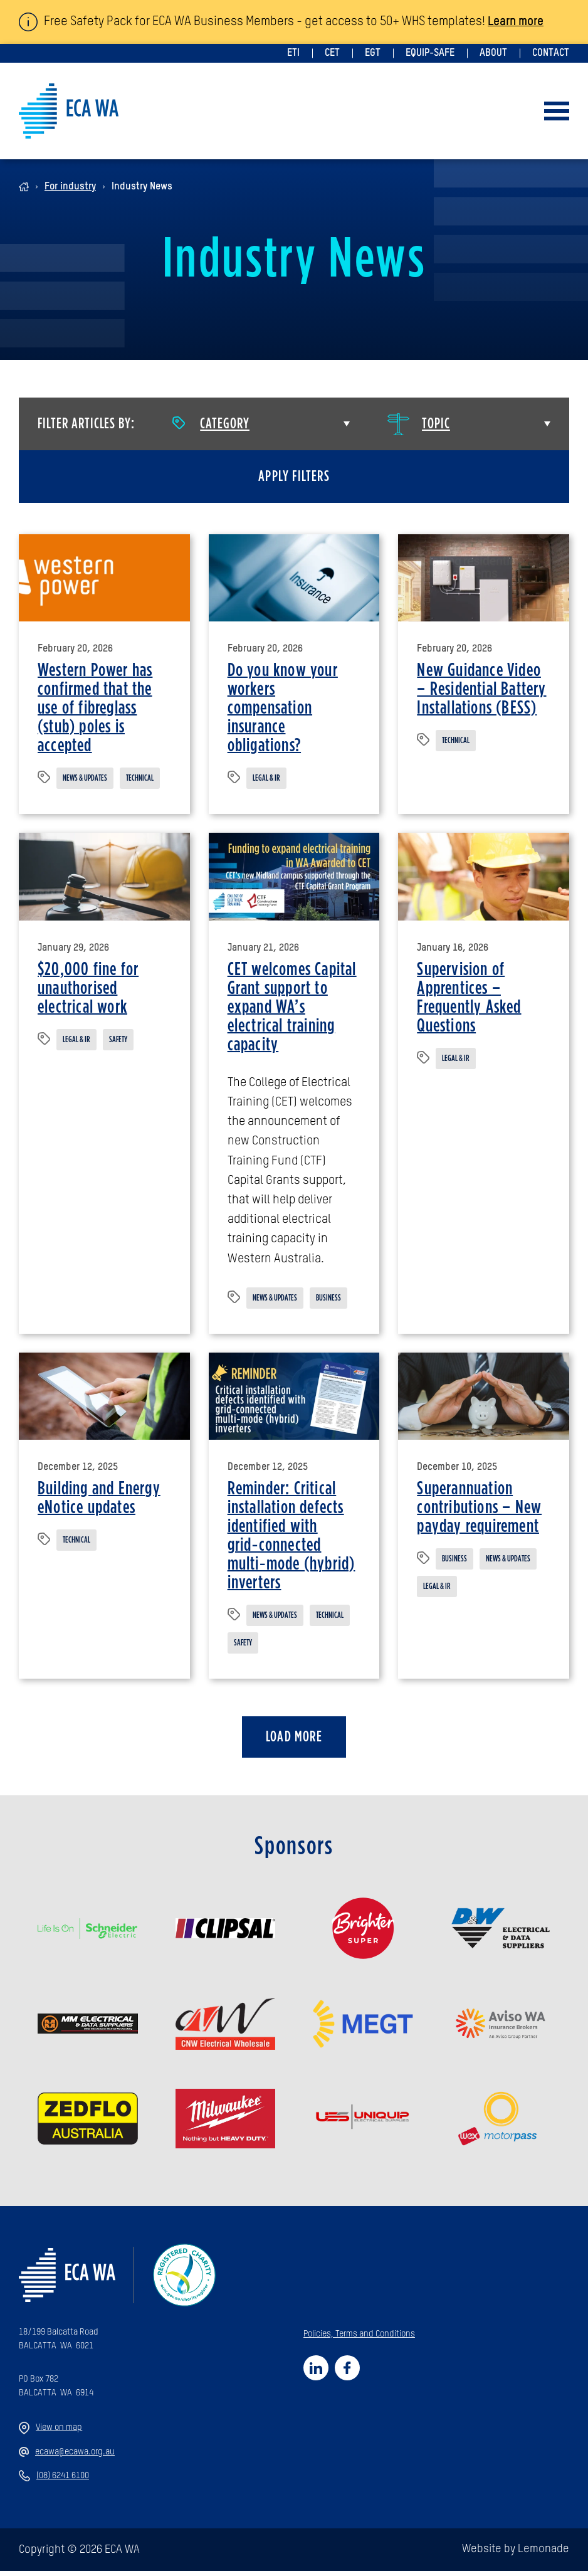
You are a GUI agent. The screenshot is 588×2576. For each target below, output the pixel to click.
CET (332, 53)
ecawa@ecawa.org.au (67, 2457)
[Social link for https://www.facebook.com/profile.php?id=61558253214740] (347, 2372)
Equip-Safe (430, 53)
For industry (70, 187)
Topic (418, 424)
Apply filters (294, 476)
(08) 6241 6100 (54, 2480)
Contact (550, 53)
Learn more (518, 22)
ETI (293, 53)
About (493, 53)
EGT (373, 53)
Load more (294, 1742)
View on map (50, 2433)
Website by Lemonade (515, 2554)
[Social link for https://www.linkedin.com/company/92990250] (315, 2372)
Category (210, 423)
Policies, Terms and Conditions (359, 2339)
